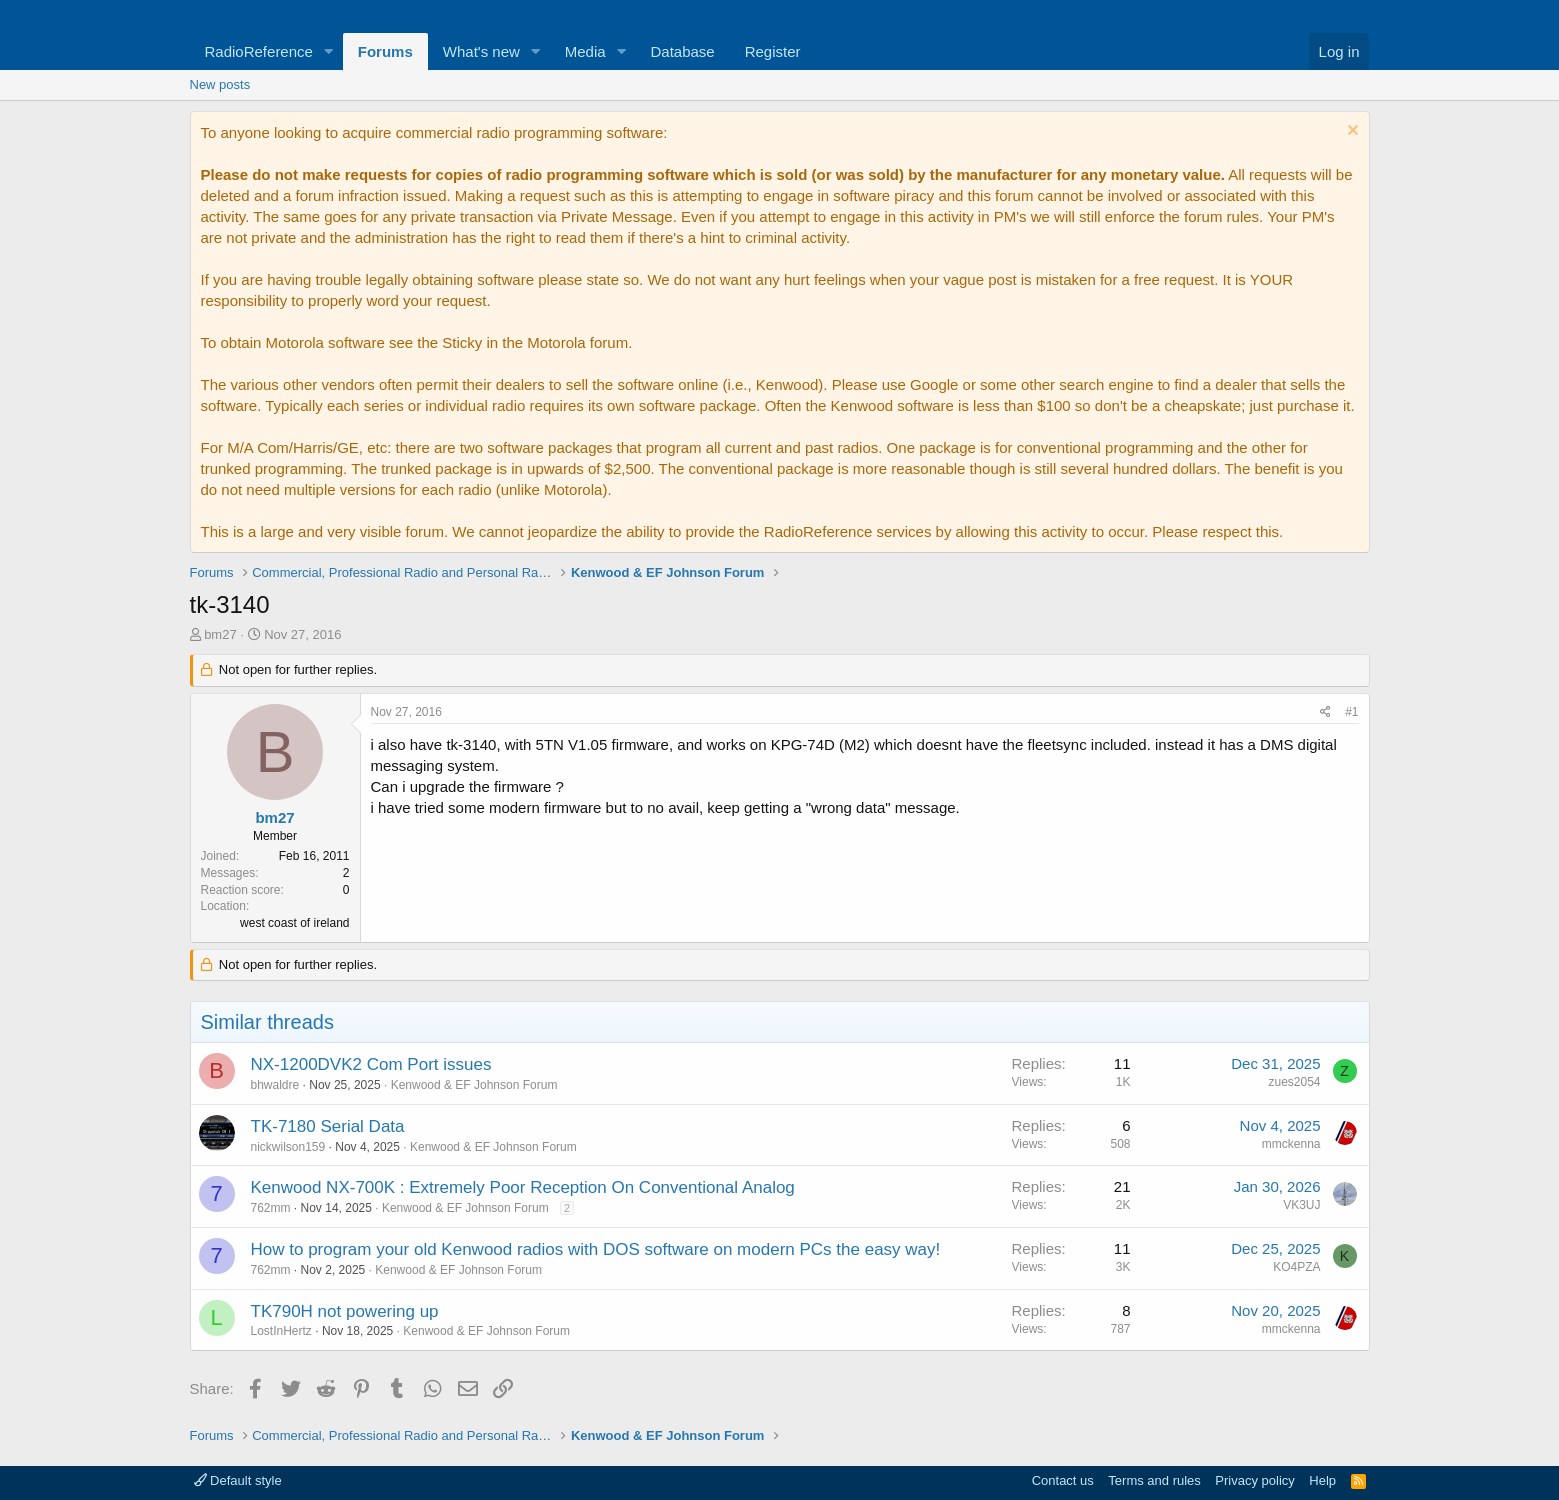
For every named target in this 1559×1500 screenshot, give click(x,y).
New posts (220, 84)
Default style (238, 1480)
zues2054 (1294, 1082)
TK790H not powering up (345, 1311)
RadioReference (259, 51)
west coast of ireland (294, 923)
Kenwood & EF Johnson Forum (474, 1085)
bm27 (220, 634)
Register (773, 51)
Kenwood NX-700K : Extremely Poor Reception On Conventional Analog (523, 1187)
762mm (271, 1208)
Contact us (1063, 1480)
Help (1322, 1480)
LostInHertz (281, 1331)
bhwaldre (275, 1085)
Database (682, 51)
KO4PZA (1296, 1267)
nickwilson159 (288, 1147)
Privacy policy (1254, 1480)
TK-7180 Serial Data (328, 1126)
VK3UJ (1301, 1205)
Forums (385, 51)
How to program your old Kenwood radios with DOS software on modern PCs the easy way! (596, 1249)
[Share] (1325, 712)
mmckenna (1291, 1144)
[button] (329, 51)
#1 (1351, 712)
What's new (481, 51)
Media (585, 51)
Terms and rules (1154, 1480)
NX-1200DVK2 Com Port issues (371, 1064)
